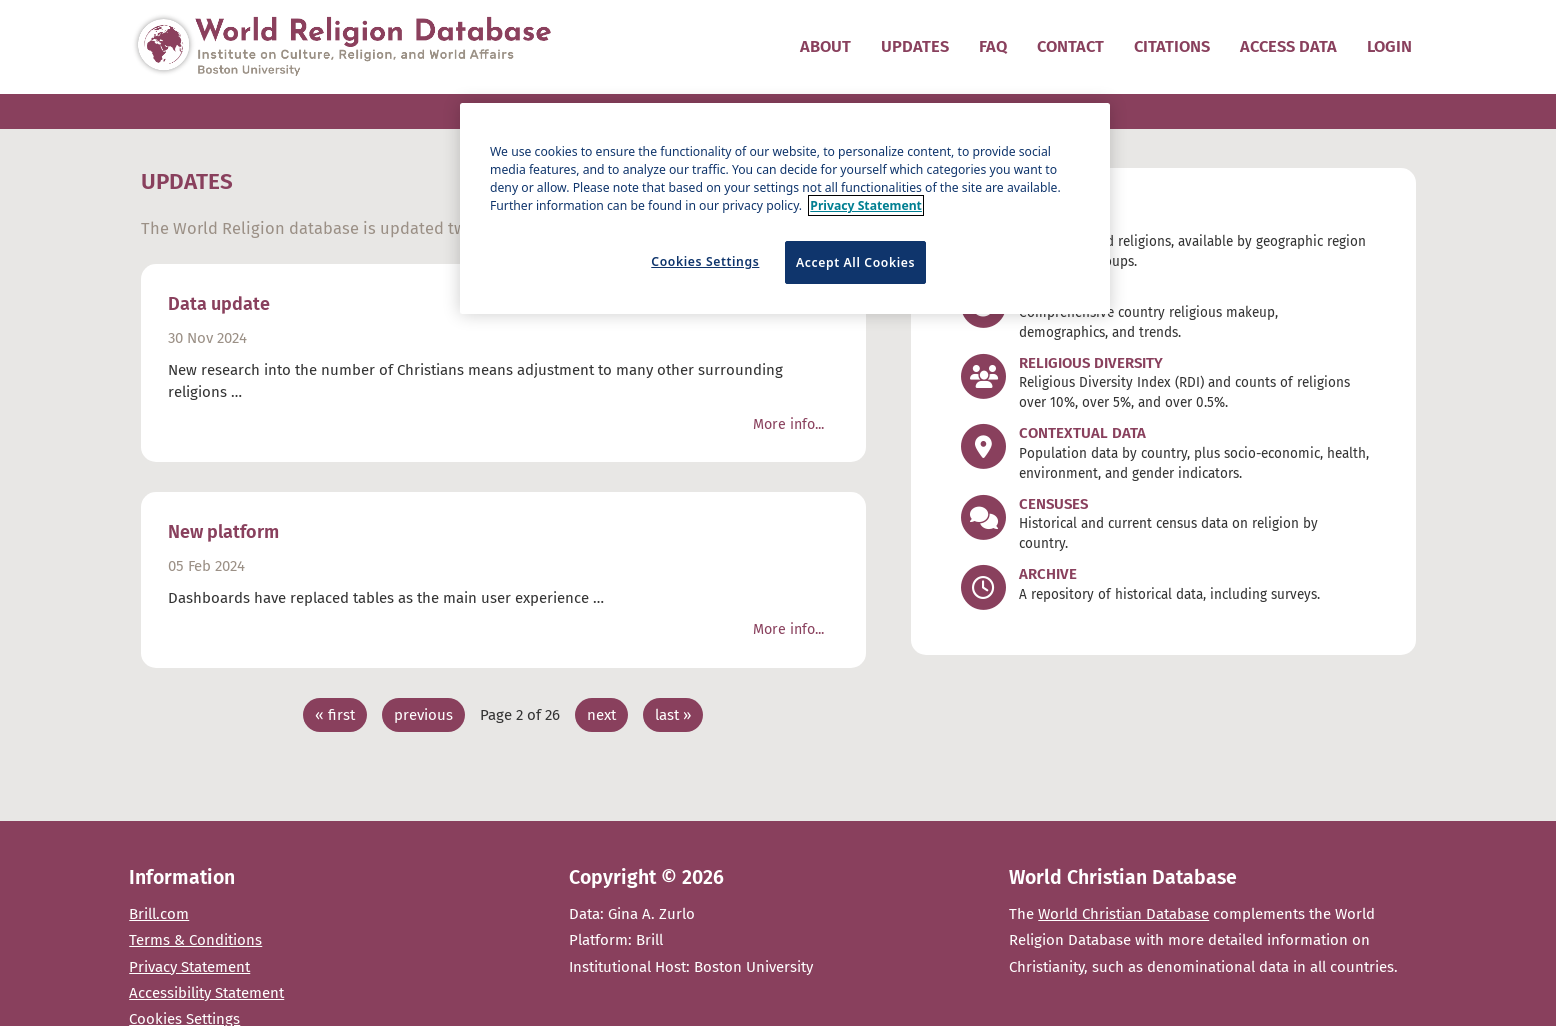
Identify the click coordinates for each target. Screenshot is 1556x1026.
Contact (1070, 46)
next (601, 715)
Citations (1172, 46)
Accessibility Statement (206, 993)
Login (1389, 46)
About (825, 46)
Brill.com (159, 914)
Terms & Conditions (195, 940)
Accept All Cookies (855, 262)
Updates (915, 46)
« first (335, 715)
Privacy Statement (189, 967)
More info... (788, 424)
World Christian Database (1123, 914)
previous (423, 715)
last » (673, 715)
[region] (785, 208)
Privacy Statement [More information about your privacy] (866, 205)
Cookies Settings (705, 261)
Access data (1288, 46)
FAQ (993, 46)
